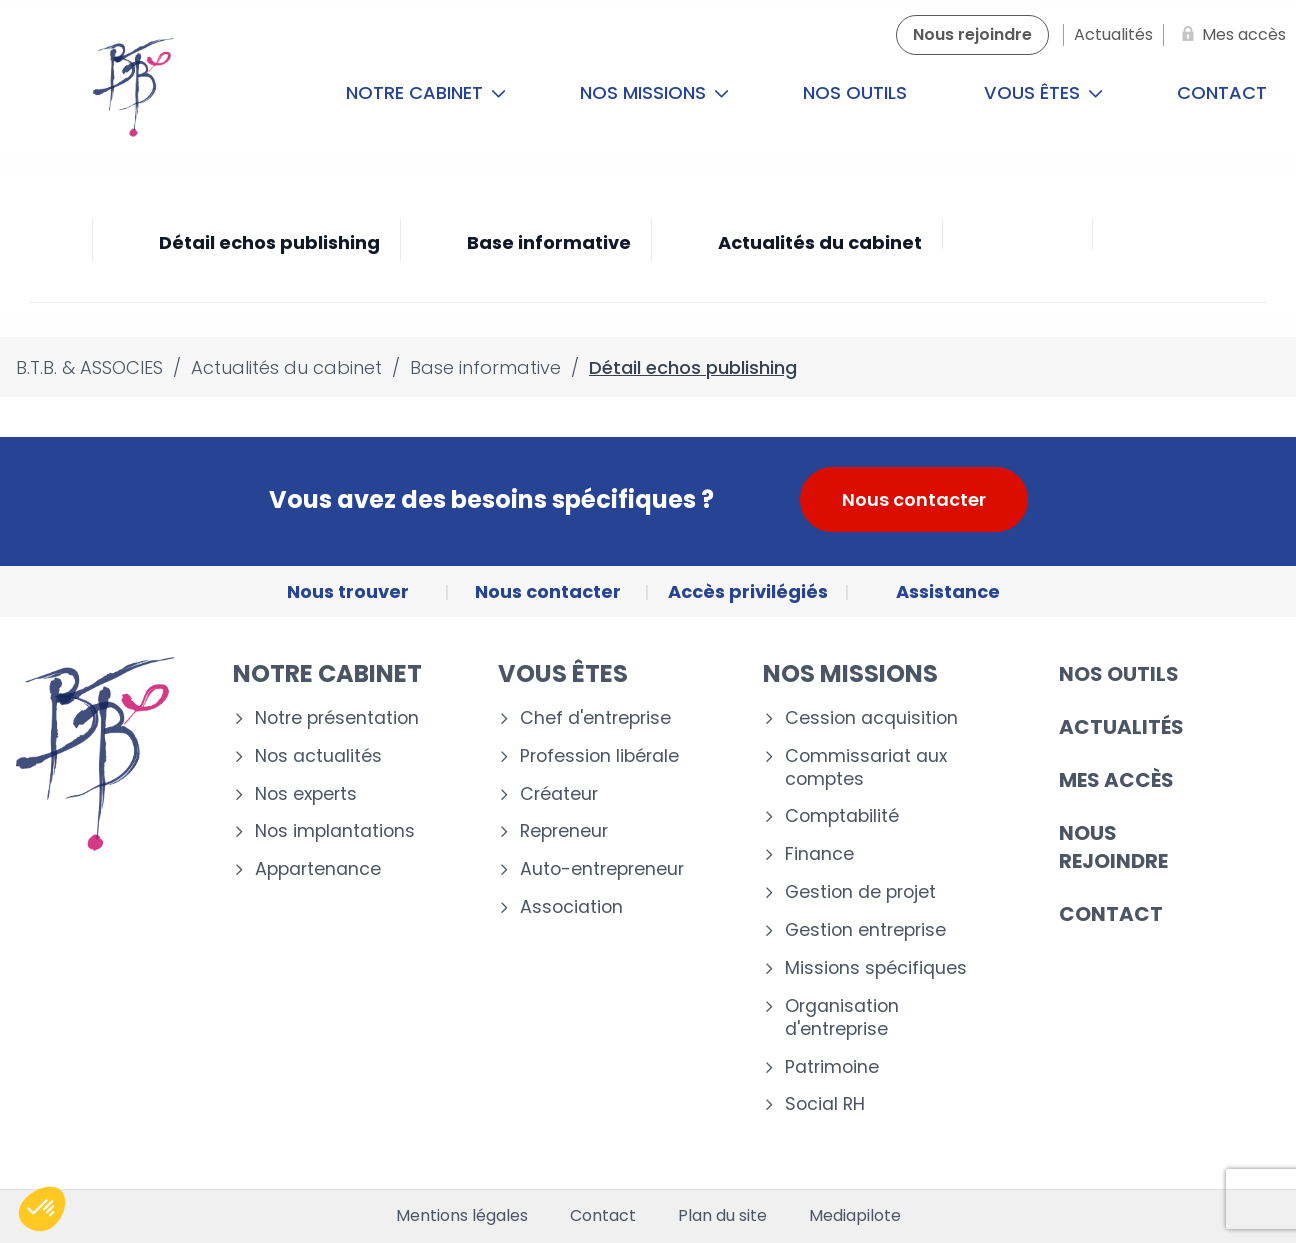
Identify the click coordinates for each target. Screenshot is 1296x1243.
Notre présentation (337, 718)
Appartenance (318, 869)
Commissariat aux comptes (866, 768)
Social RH (825, 1104)
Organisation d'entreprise (842, 1018)
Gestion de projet (860, 892)
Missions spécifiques (876, 968)
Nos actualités (318, 756)
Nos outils (855, 92)
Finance (819, 854)
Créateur (559, 794)
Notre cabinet (426, 92)
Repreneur (564, 831)
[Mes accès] (1230, 35)
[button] (42, 1209)
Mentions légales (462, 1216)
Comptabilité (842, 816)
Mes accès (1116, 780)
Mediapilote (855, 1216)
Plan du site (722, 1216)
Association (571, 907)
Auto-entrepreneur (602, 869)
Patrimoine (832, 1067)
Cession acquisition (871, 718)
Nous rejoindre (1113, 847)
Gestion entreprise (865, 930)
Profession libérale (599, 756)
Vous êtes (1043, 92)
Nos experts (306, 794)
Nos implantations (335, 831)
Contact (1111, 914)
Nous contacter (914, 499)
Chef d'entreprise (595, 718)
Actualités (1121, 727)
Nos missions (654, 92)
